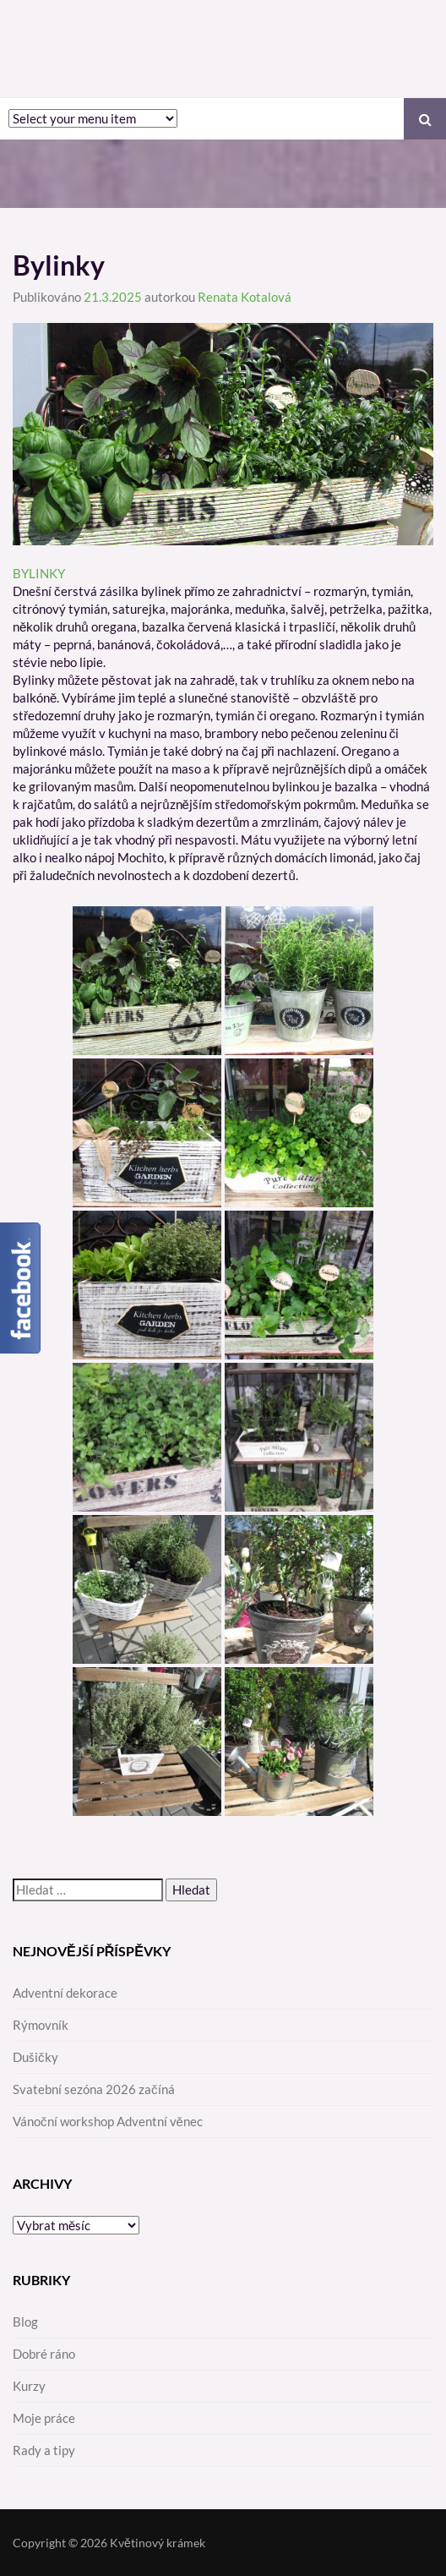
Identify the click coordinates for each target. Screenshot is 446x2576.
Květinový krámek (157, 2542)
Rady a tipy (44, 2450)
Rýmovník (40, 2024)
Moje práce (44, 2418)
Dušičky (35, 2057)
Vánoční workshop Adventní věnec (108, 2121)
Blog (25, 2321)
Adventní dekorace (65, 1992)
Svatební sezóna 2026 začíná (94, 2089)
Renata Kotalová (244, 296)
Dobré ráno (44, 2353)
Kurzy (29, 2385)
